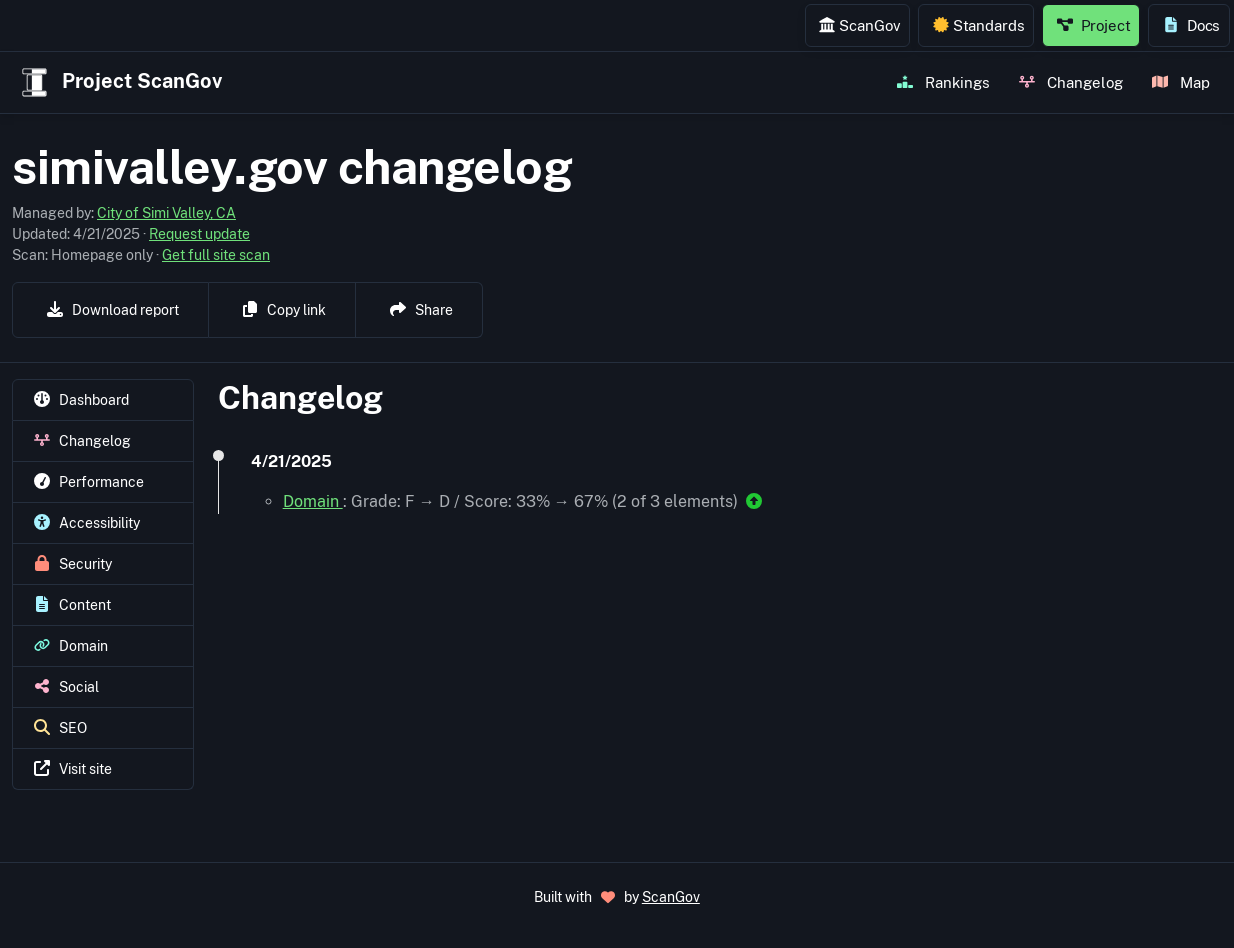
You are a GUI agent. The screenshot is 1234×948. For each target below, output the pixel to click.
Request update (199, 234)
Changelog (1071, 82)
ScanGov (859, 25)
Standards (979, 25)
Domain (313, 501)
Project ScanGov (119, 82)
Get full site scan (216, 255)
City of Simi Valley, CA (166, 213)
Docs (1191, 25)
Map (1181, 82)
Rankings (943, 82)
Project (1094, 25)
